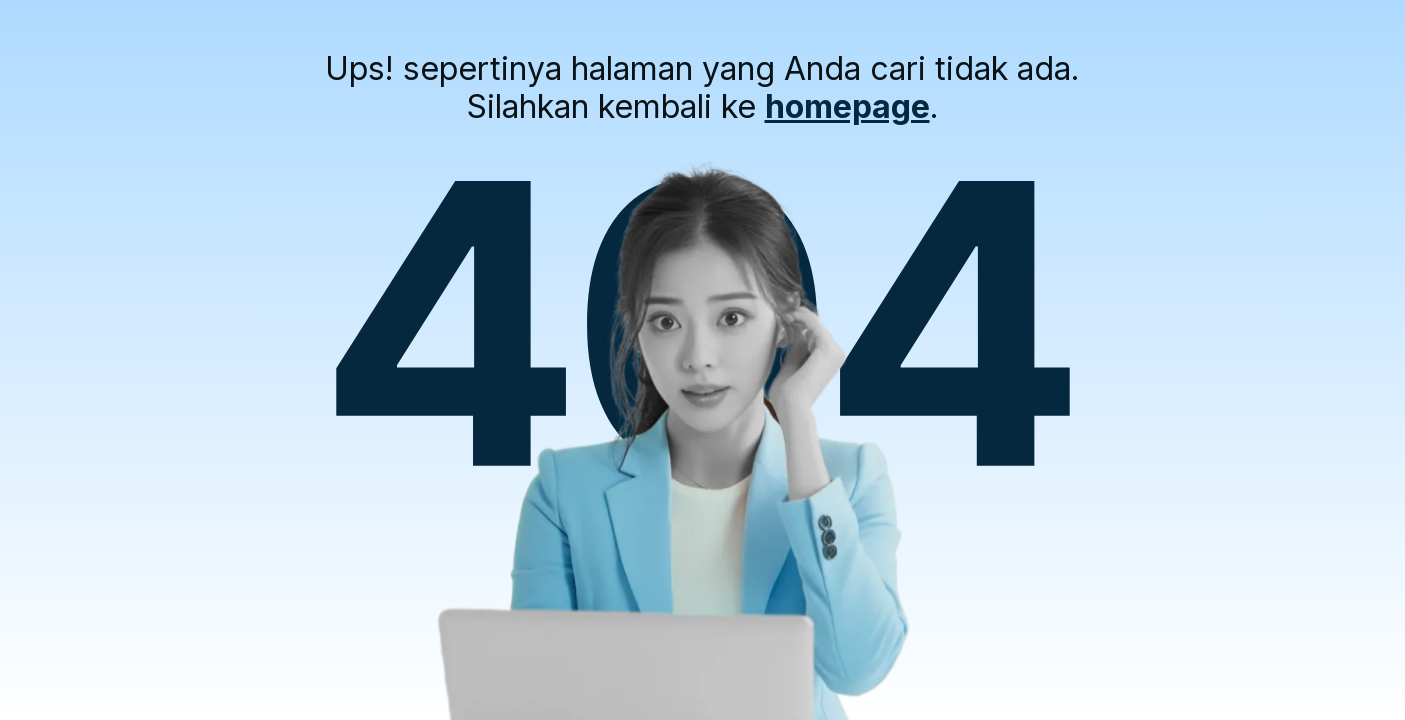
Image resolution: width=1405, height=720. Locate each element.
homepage (847, 106)
